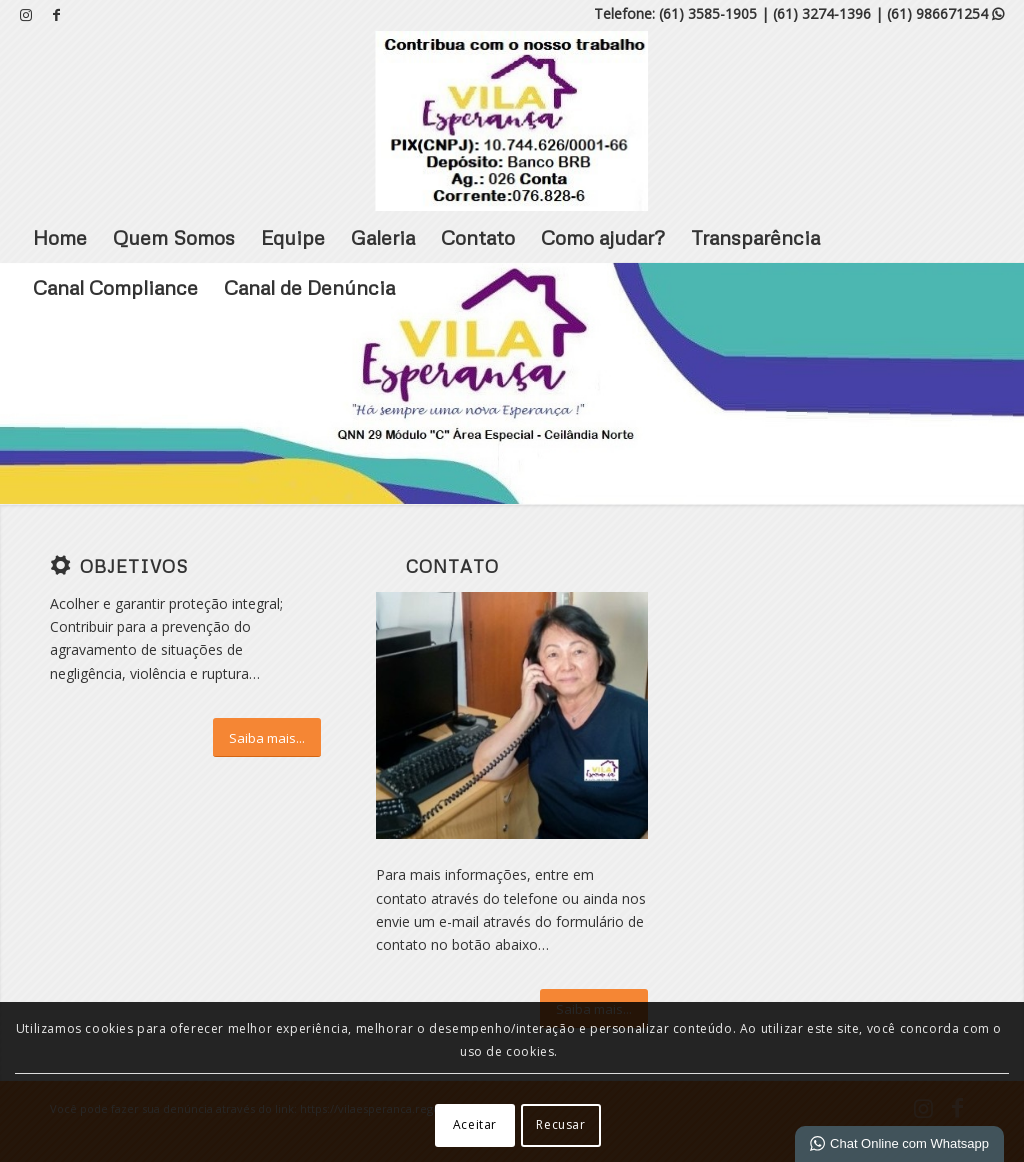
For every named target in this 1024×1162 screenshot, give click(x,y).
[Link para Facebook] (56, 15)
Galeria (383, 237)
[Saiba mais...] (267, 738)
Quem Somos (174, 237)
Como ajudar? (603, 237)
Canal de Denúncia (309, 287)
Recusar (560, 1124)
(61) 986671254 (945, 13)
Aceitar (475, 1124)
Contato (478, 237)
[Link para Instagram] (25, 15)
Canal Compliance (115, 287)
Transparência (755, 237)
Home (60, 237)
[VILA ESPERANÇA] (511, 121)
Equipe (293, 237)
